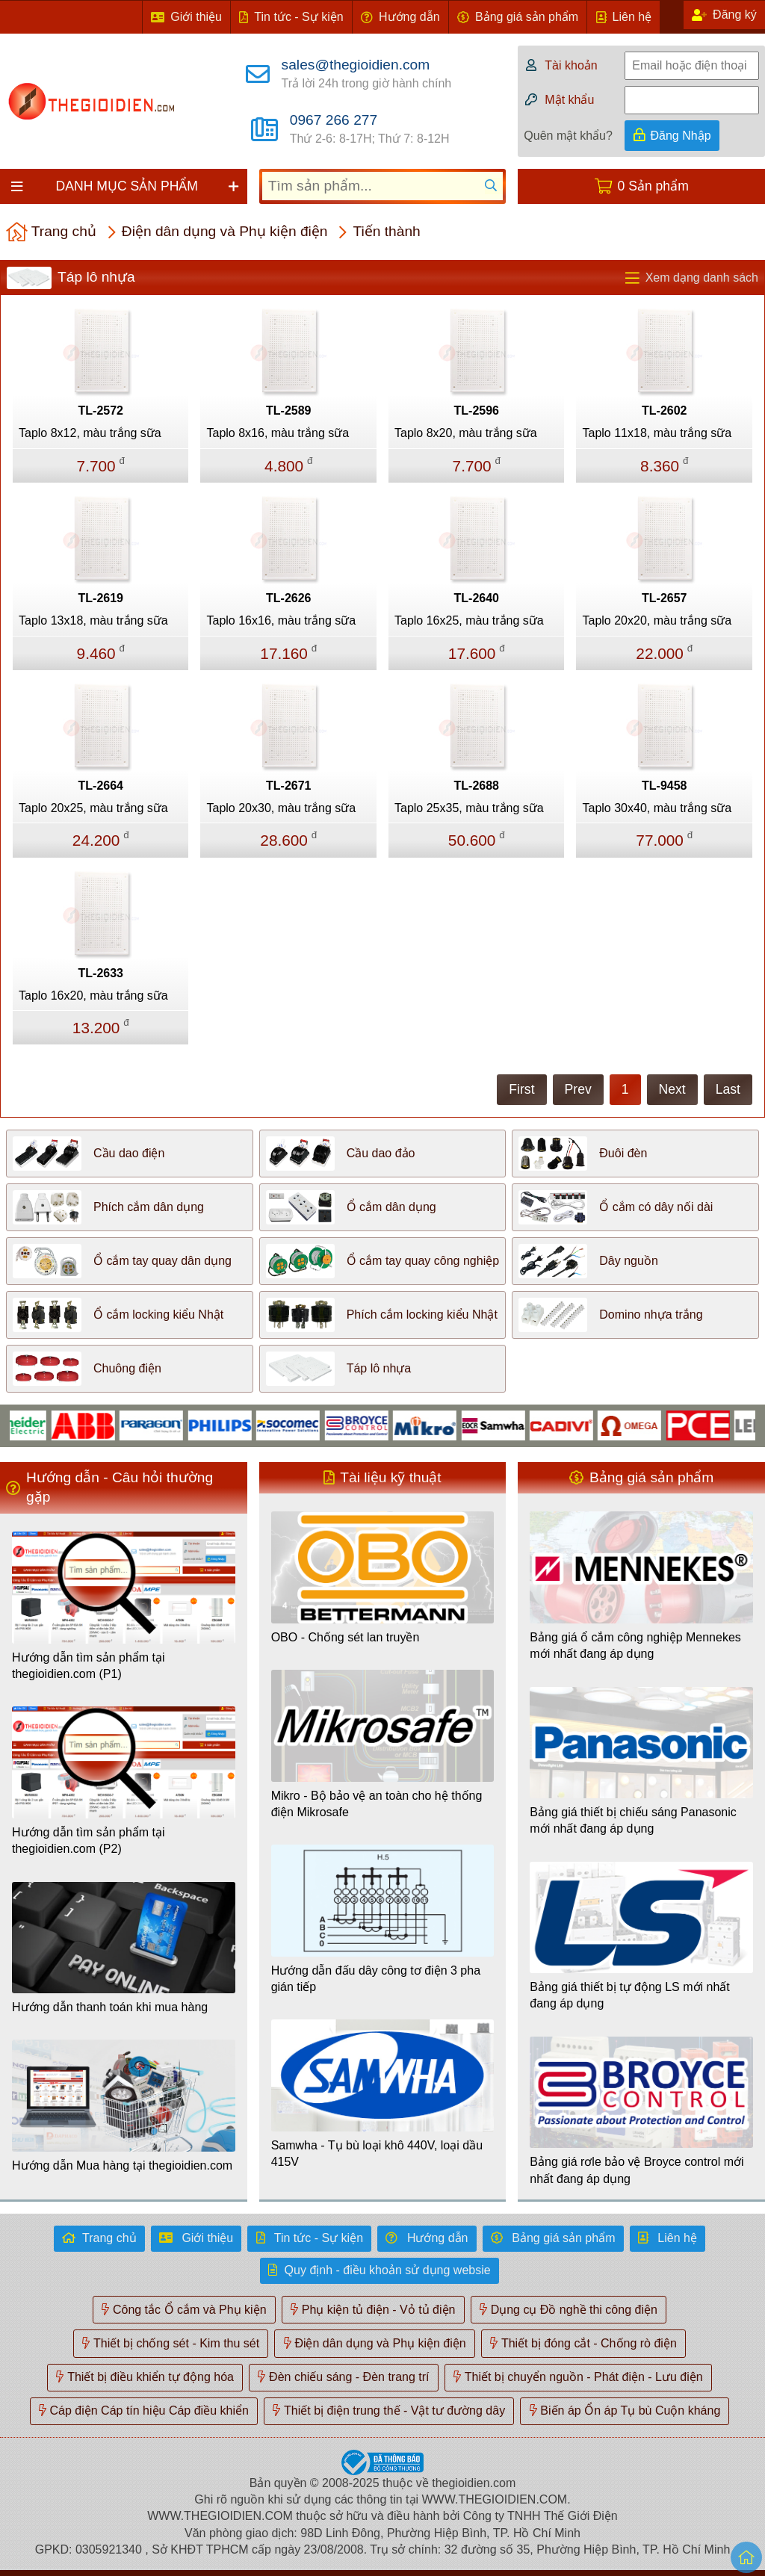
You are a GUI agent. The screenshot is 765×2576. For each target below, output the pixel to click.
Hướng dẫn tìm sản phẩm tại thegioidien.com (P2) (88, 1840)
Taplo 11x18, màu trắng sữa (656, 433)
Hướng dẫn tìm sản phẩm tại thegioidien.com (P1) (88, 1665)
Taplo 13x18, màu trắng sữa (93, 620)
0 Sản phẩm (653, 186)
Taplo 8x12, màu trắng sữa (90, 433)
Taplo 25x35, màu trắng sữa (469, 808)
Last (728, 1089)
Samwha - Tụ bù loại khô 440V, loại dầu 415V (377, 2153)
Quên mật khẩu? (568, 135)
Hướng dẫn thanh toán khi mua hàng (110, 2007)
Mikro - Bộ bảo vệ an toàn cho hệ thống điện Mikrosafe (377, 1803)
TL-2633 (100, 973)
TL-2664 (100, 785)
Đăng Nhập (681, 135)
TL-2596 (476, 410)
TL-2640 (476, 598)
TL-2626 (288, 598)
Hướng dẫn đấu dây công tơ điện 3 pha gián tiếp (375, 1978)
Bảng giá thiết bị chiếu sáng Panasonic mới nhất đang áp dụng (633, 1820)
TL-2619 (100, 598)
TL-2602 (664, 410)
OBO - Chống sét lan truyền (345, 1637)
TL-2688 (476, 785)
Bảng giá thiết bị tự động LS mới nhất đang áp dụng (629, 1995)
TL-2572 (100, 410)
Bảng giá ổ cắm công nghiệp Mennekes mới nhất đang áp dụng (635, 1645)
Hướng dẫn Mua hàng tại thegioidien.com (122, 2165)
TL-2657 (664, 598)
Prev (578, 1089)
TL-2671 (288, 785)
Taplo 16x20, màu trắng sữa (93, 995)
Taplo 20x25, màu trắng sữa (93, 808)
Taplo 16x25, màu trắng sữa (469, 620)
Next (672, 1089)
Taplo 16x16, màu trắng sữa (281, 620)
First (521, 1089)
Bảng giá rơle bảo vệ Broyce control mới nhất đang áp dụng (636, 2170)
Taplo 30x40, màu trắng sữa (656, 808)
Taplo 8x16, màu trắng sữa (277, 433)
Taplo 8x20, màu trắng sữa (465, 433)
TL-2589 (288, 410)
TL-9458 (664, 785)
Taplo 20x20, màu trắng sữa (656, 620)
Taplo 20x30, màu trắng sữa (281, 808)
